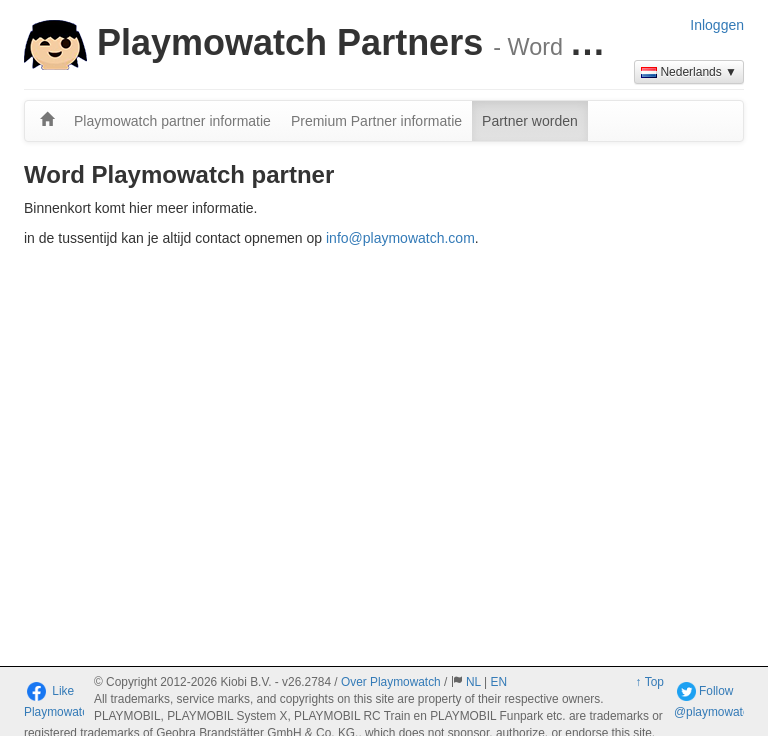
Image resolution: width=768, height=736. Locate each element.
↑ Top (650, 682)
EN (498, 682)
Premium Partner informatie (376, 121)
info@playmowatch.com (400, 238)
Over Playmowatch (391, 682)
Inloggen (717, 25)
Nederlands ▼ (689, 72)
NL (473, 682)
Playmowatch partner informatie (172, 121)
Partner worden (530, 121)
